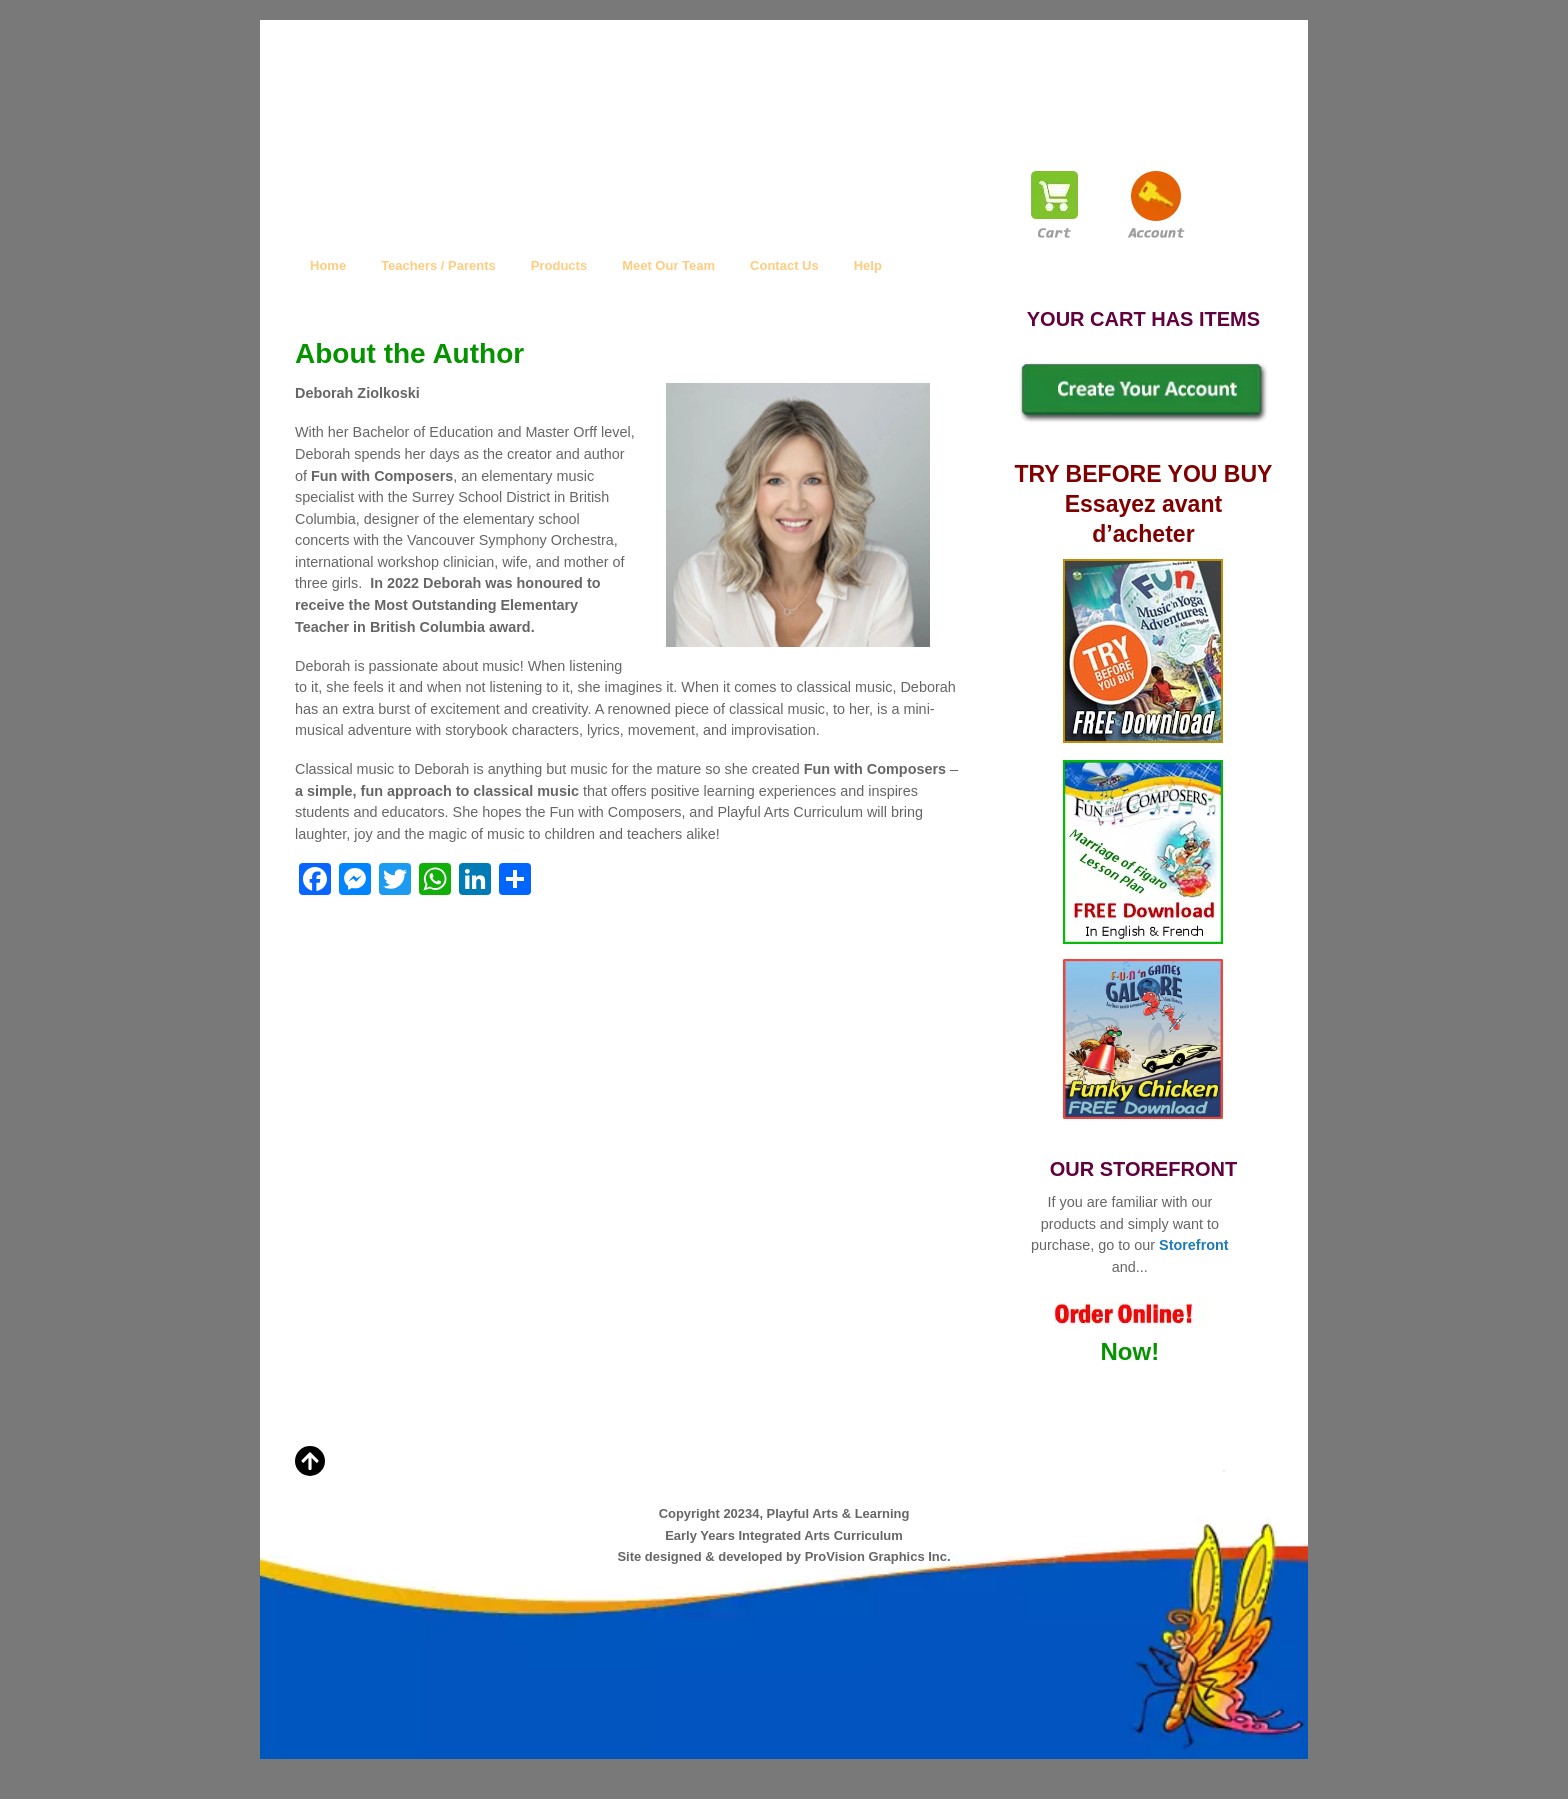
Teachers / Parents (438, 265)
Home (328, 265)
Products (559, 265)
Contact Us (784, 265)
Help (868, 265)
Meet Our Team (668, 265)
